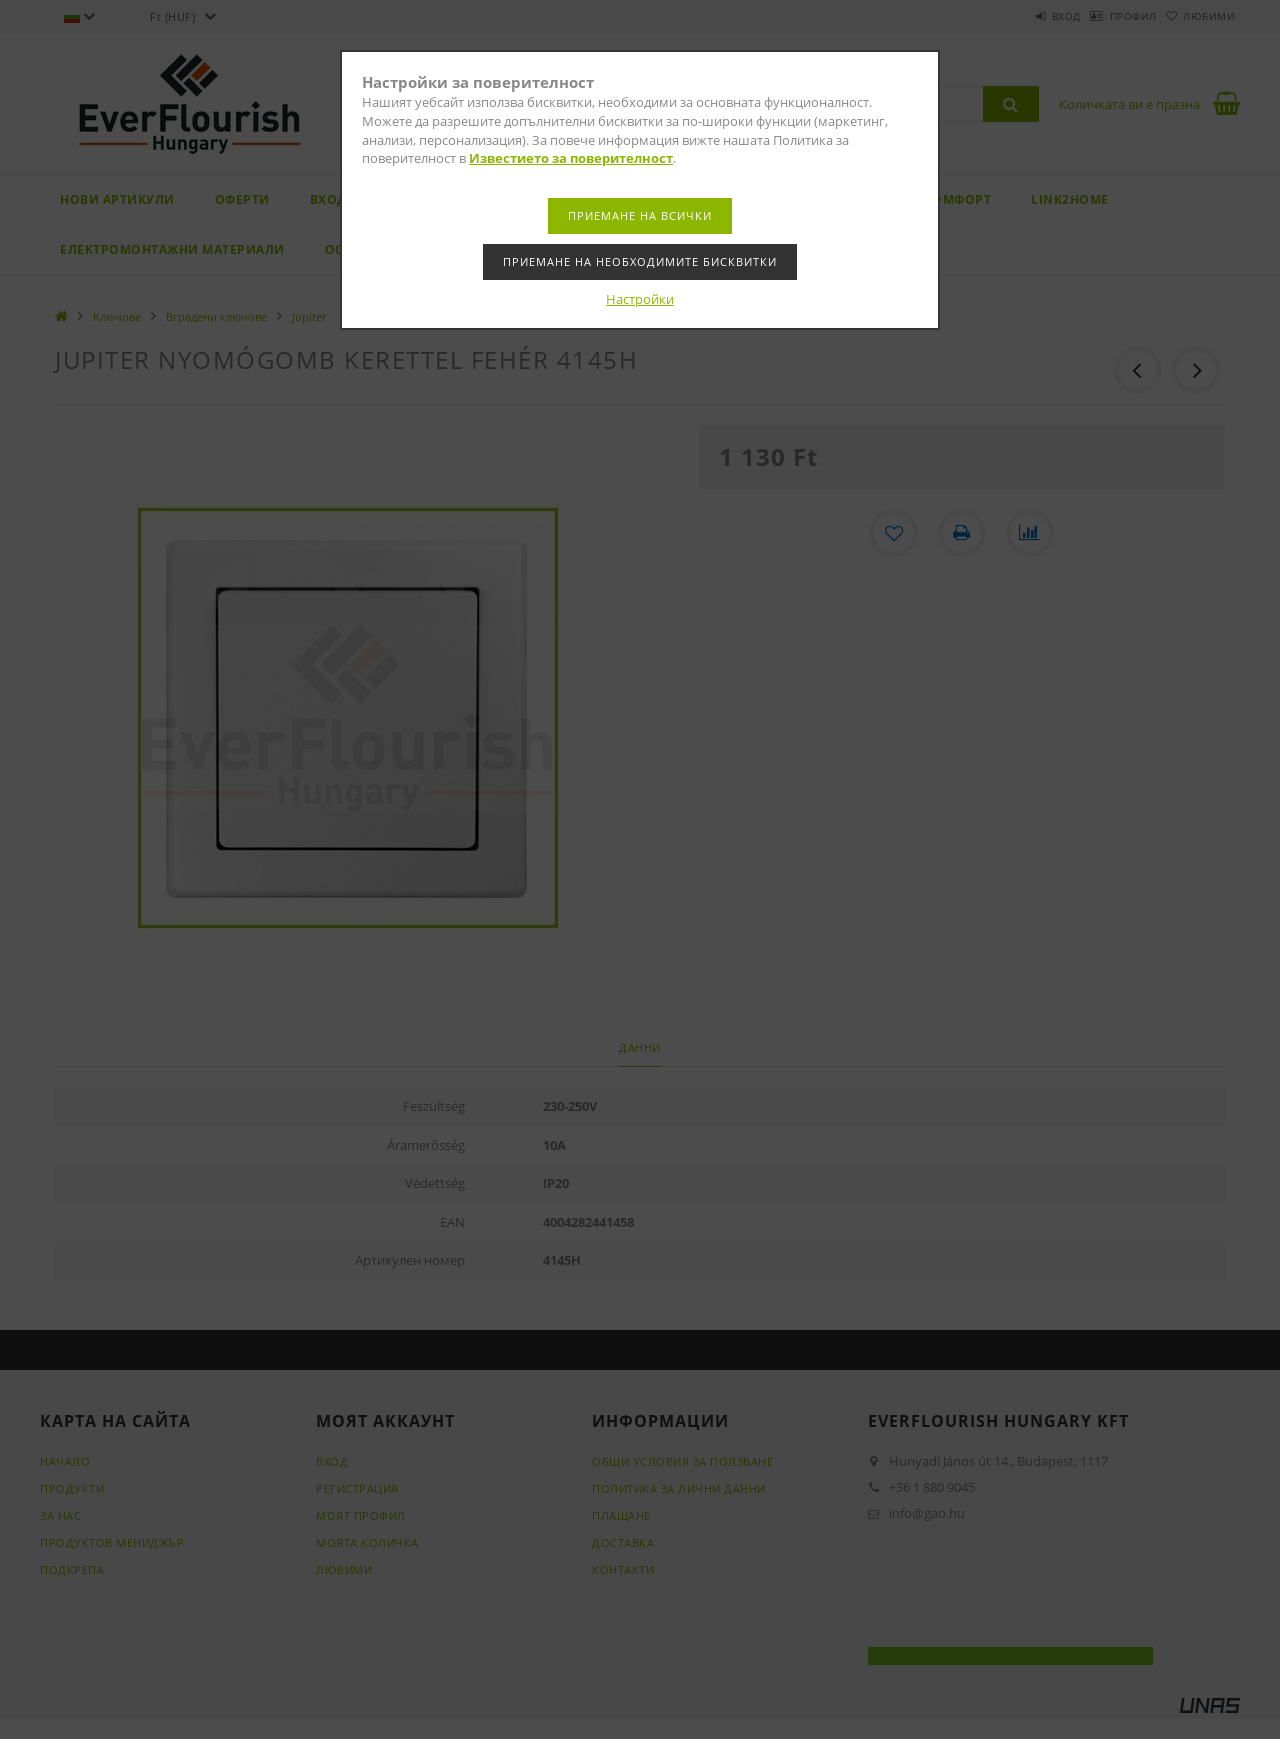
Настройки (640, 299)
